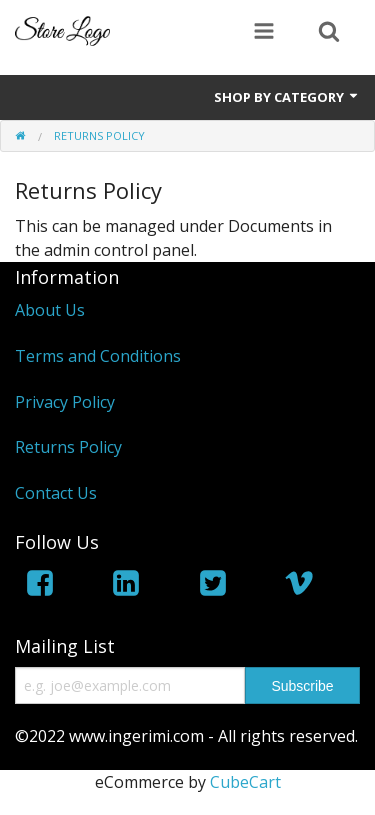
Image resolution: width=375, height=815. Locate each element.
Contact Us (56, 493)
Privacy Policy (65, 402)
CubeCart (245, 782)
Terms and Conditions (98, 356)
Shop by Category (287, 97)
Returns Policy (68, 447)
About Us (50, 310)
